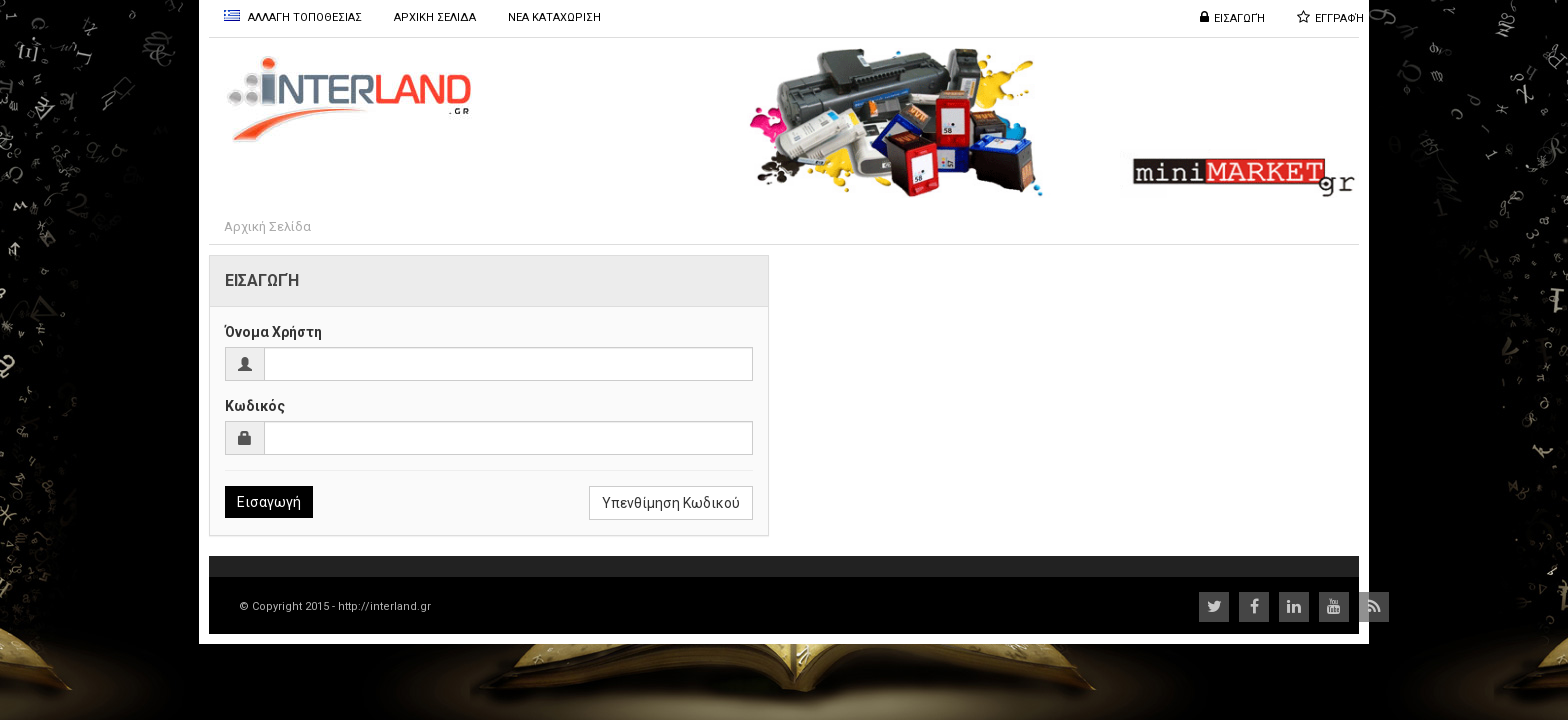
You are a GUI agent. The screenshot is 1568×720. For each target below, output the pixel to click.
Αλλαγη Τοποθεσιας (293, 17)
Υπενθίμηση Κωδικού (671, 503)
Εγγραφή (1339, 18)
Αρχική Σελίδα (267, 226)
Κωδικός (255, 406)
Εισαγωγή (1239, 18)
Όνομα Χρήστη (273, 332)
